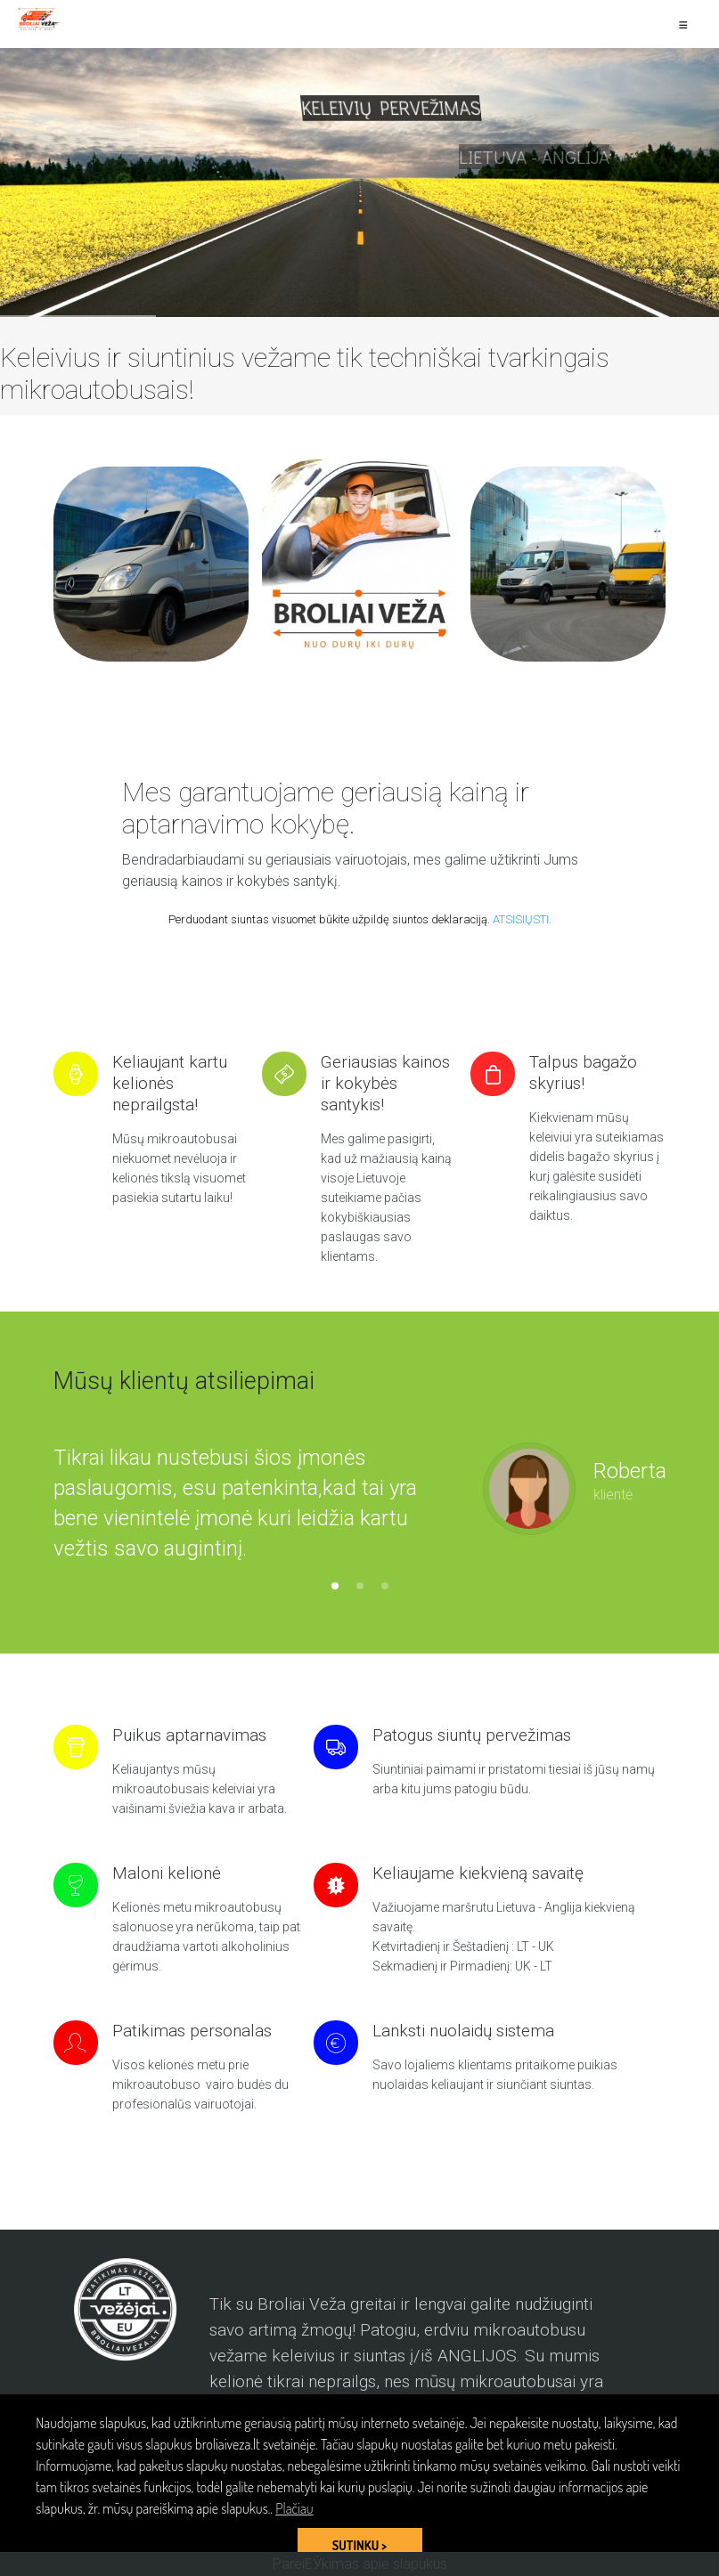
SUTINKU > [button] (359, 2545)
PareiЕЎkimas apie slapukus (360, 2564)
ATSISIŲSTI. (522, 919)
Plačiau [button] (294, 2508)
